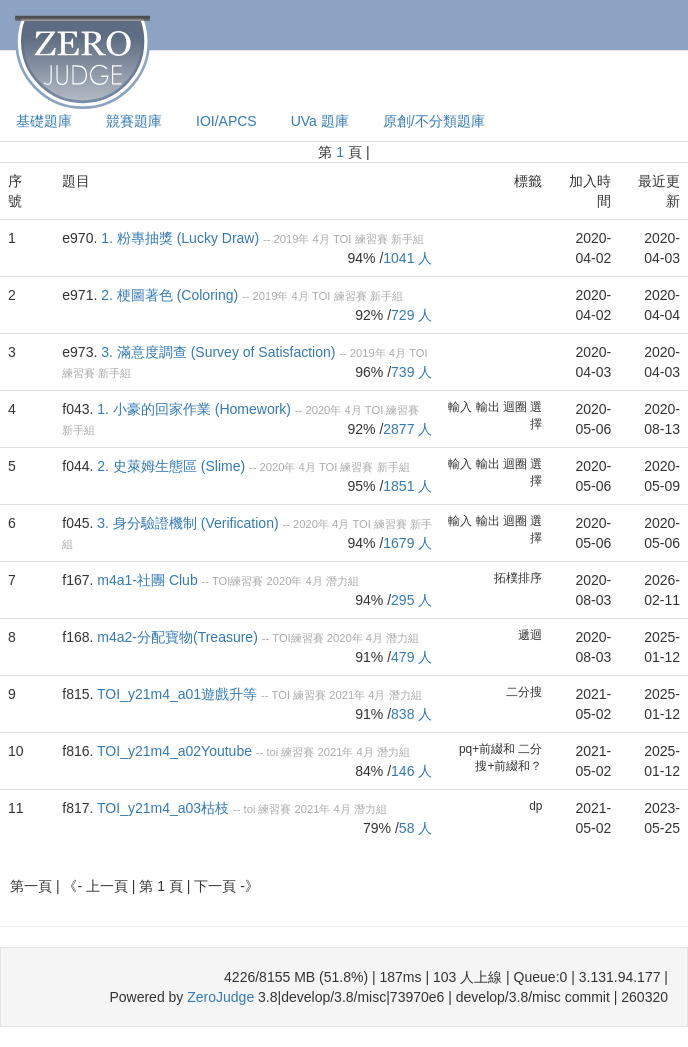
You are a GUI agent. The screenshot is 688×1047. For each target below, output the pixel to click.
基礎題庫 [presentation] (44, 121)
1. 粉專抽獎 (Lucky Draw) (180, 238)
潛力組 (342, 581)
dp (535, 806)
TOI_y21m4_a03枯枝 (163, 808)
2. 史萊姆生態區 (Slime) (171, 466)
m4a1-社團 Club (147, 580)
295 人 (411, 600)
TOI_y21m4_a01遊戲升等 (177, 694)
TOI (342, 239)
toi (272, 752)
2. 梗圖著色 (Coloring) (169, 295)
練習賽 (371, 239)
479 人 (411, 657)
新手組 (407, 239)
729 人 (411, 315)
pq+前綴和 (487, 749)
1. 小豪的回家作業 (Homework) (194, 409)
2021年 (347, 695)
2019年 (292, 239)
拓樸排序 (518, 578)
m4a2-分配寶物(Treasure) (177, 637)
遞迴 (530, 635)
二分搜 (524, 692)
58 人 (415, 828)
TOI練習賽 (237, 581)
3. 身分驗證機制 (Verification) (187, 523)
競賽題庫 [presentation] (134, 121)
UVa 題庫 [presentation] (320, 121)
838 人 (411, 714)
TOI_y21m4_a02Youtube (174, 751)
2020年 (323, 410)
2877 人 (407, 429)
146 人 (411, 771)
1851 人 (407, 486)
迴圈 (515, 407)
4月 (321, 239)
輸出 (488, 407)
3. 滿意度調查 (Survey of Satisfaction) (218, 352)
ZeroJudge (220, 997)
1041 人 (407, 258)
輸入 (460, 407)
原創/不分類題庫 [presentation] (434, 121)
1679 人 (407, 543)
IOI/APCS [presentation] (226, 121)
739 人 (411, 372)
